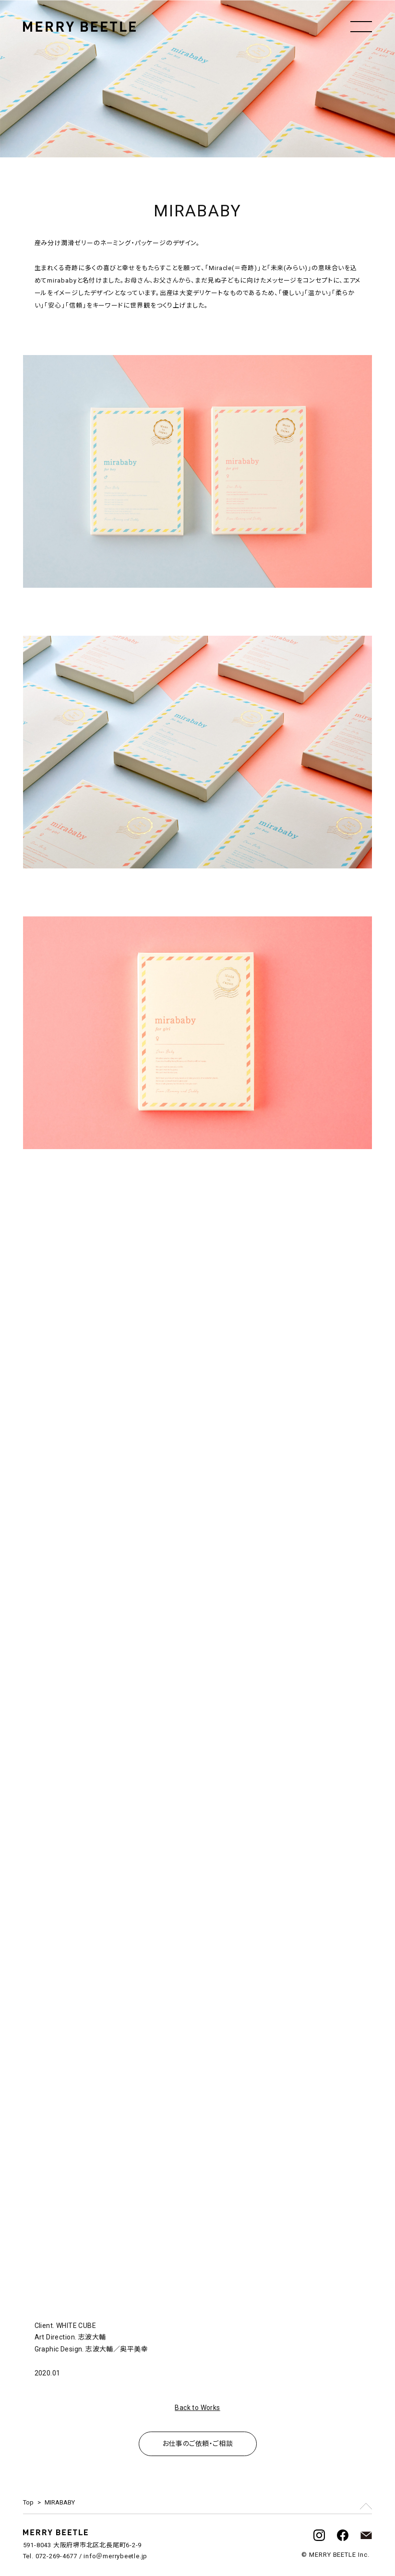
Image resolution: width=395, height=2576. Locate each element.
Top (28, 2502)
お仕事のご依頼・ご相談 (197, 2443)
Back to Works (197, 2407)
